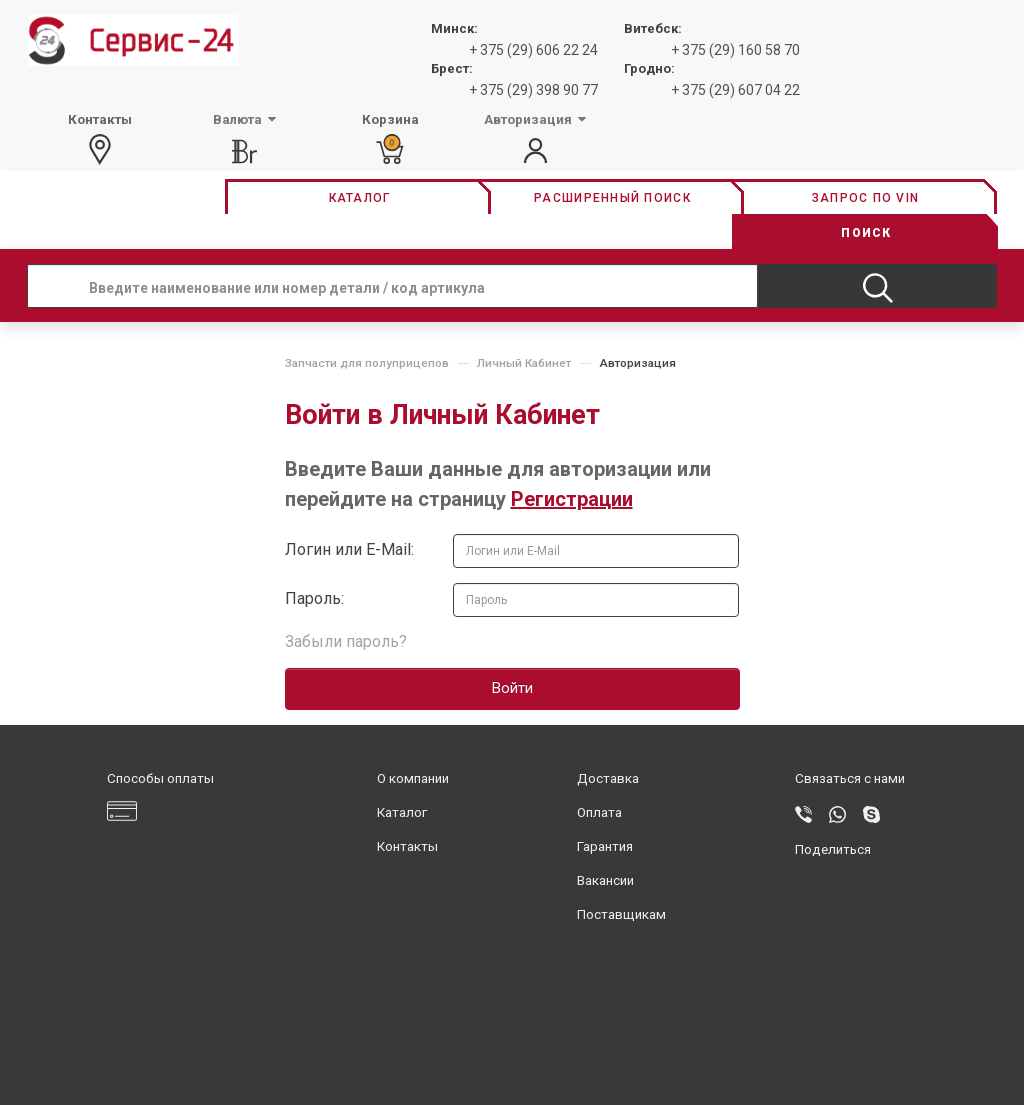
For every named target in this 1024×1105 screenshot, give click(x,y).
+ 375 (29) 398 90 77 (533, 90)
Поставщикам (621, 914)
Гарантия (605, 846)
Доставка (608, 778)
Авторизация (637, 363)
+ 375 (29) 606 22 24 (533, 50)
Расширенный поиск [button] (612, 198)
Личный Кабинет (524, 363)
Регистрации (572, 499)
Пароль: (314, 598)
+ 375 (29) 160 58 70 (735, 50)
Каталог (402, 812)
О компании (413, 778)
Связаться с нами (850, 778)
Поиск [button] (866, 233)
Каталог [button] (360, 198)
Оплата (599, 812)
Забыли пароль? (346, 641)
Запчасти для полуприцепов (367, 363)
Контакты (407, 846)
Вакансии (605, 880)
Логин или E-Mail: (349, 549)
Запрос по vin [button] (865, 198)
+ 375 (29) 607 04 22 (735, 90)
